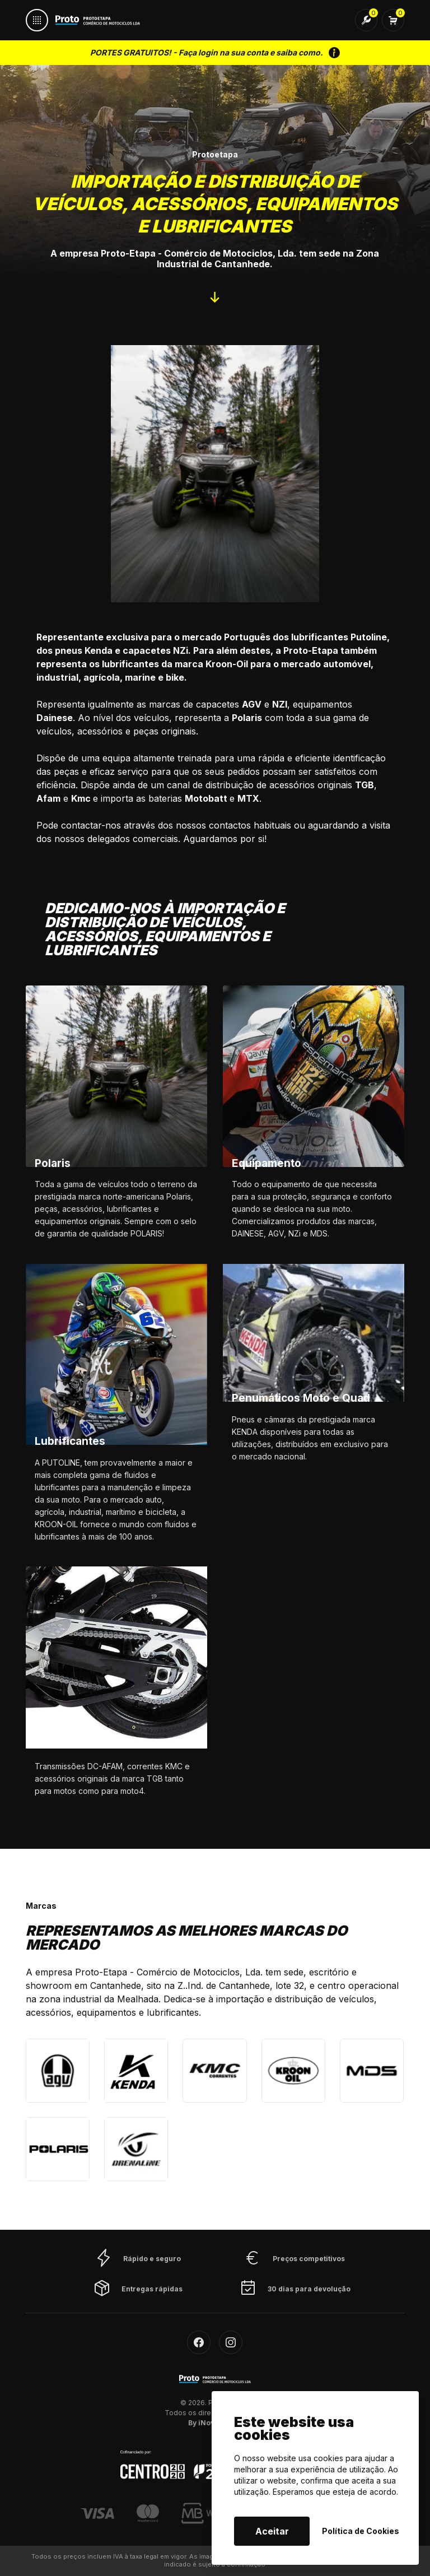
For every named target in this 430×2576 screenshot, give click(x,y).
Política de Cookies (360, 2531)
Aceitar (272, 2531)
